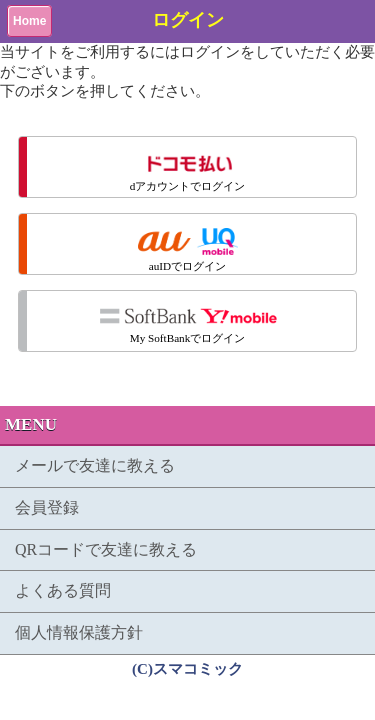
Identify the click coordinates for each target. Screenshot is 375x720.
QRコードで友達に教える (106, 549)
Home (29, 21)
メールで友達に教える (95, 465)
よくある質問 (63, 590)
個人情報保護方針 (79, 632)
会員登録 (47, 507)
